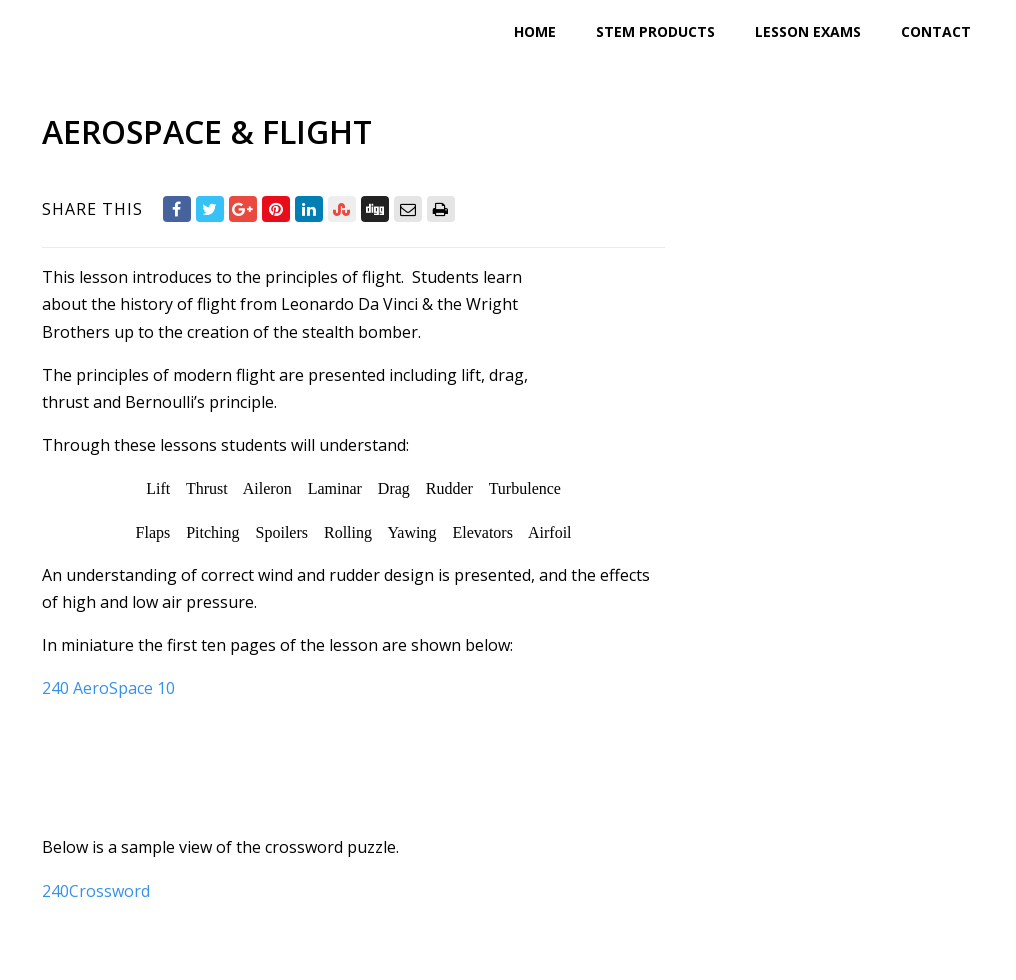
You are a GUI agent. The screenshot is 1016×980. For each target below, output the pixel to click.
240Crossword (96, 891)
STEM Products (655, 31)
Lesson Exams (808, 31)
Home (535, 31)
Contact (936, 31)
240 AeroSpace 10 (108, 688)
